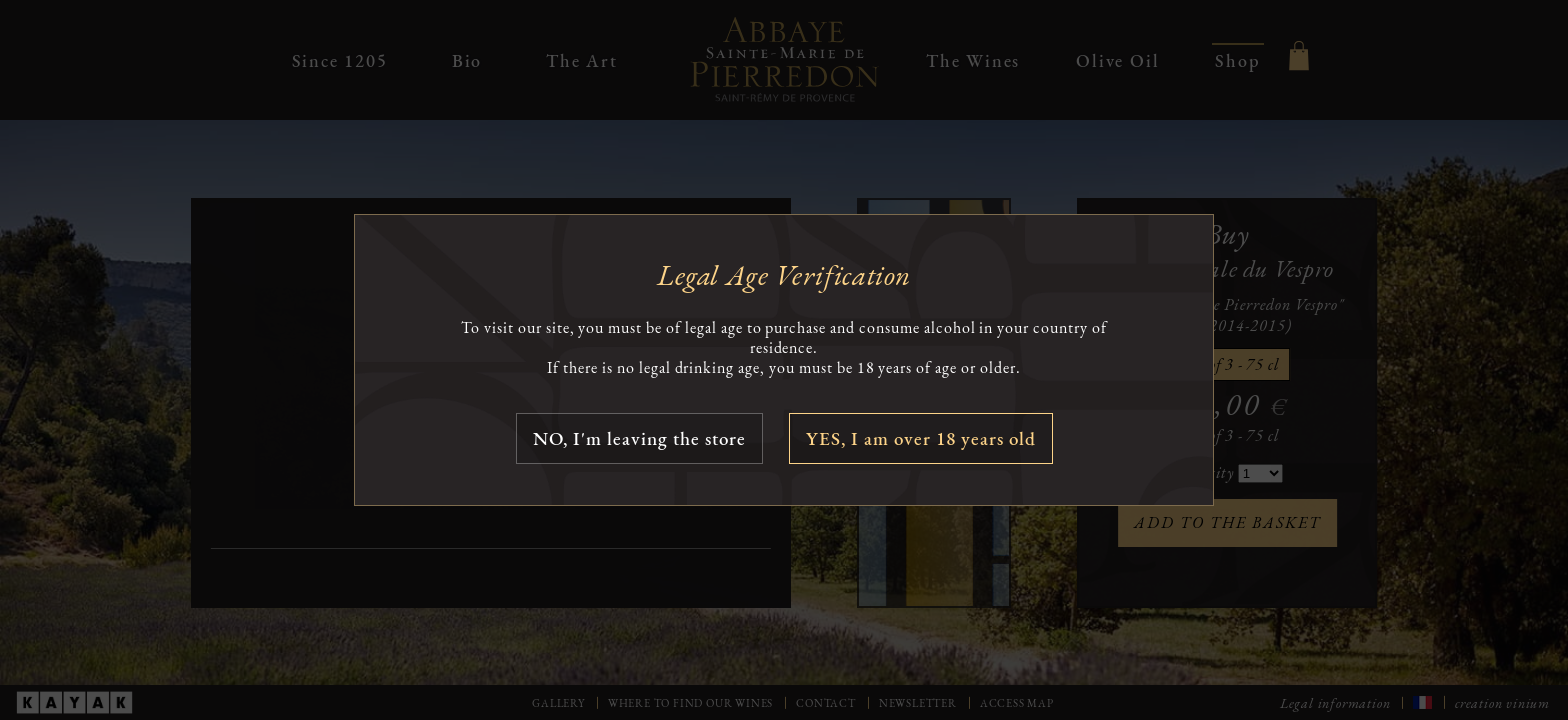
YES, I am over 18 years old (921, 438)
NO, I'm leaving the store (639, 438)
